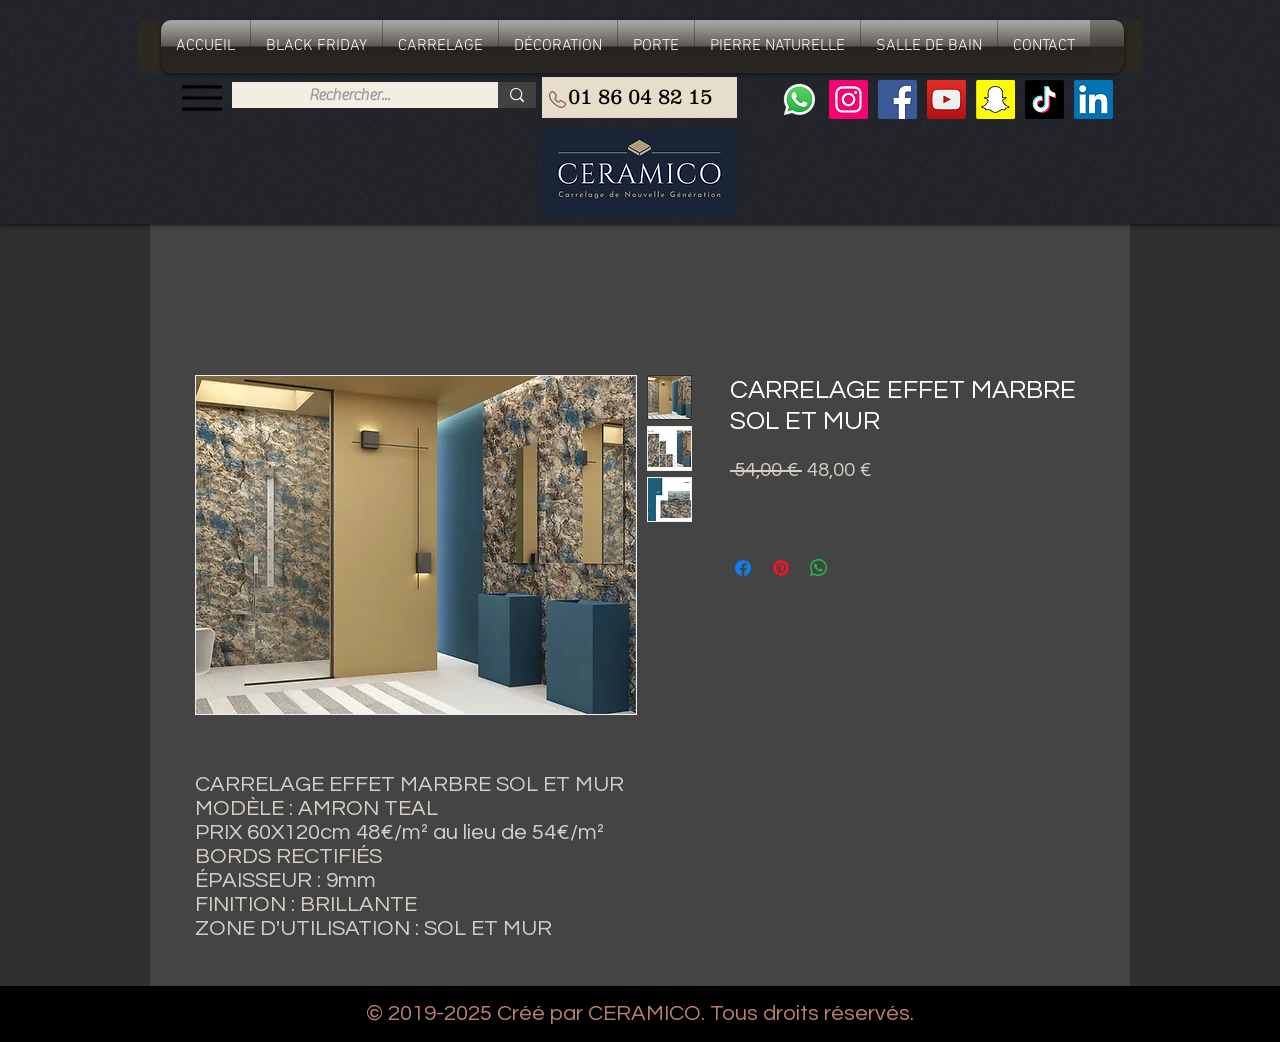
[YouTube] (946, 99)
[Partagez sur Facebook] (743, 568)
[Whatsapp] (799, 99)
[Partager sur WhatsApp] (819, 568)
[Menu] (201, 97)
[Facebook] (897, 99)
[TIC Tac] (1044, 99)
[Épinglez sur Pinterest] (781, 568)
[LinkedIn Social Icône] (1093, 99)
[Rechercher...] (349, 95)
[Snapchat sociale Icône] (995, 99)
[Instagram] (848, 99)
